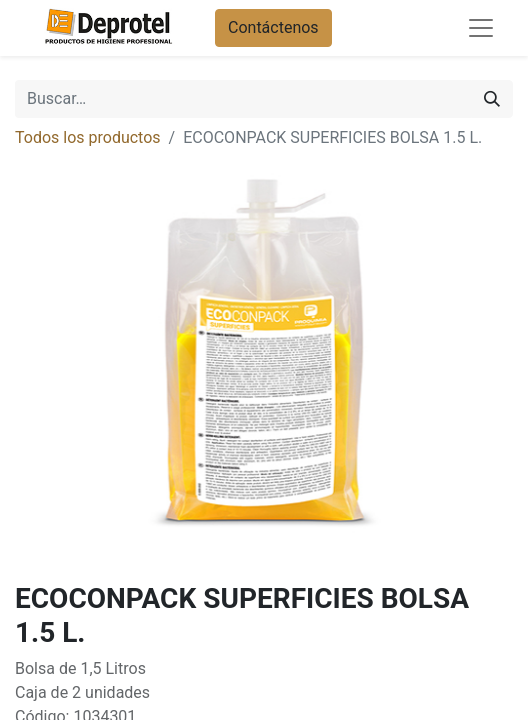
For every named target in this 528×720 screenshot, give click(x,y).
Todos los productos (88, 137)
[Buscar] (492, 99)
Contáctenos (273, 27)
